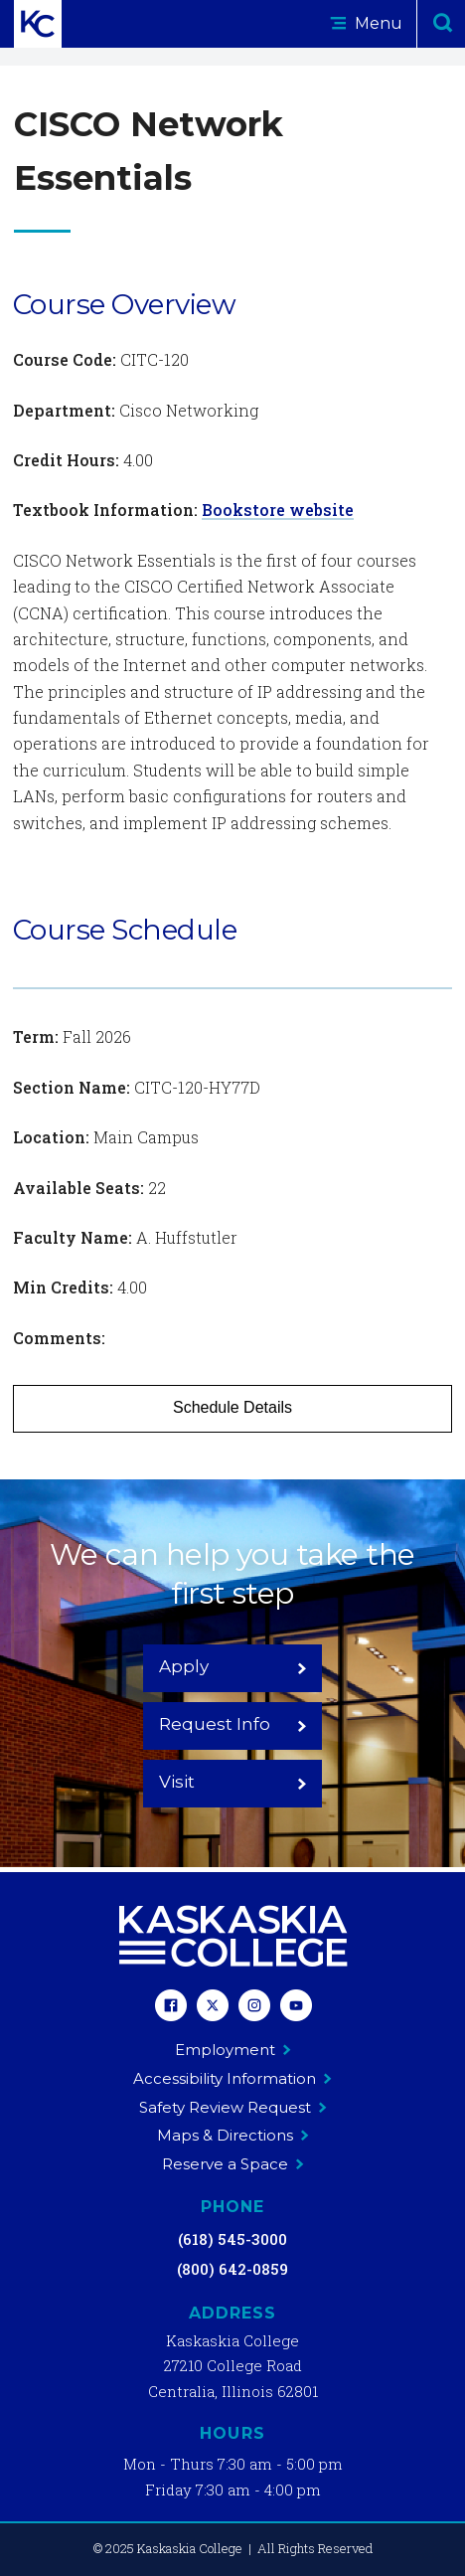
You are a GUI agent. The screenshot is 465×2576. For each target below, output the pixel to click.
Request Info (233, 1724)
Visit (233, 1782)
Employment (233, 2049)
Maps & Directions (233, 2135)
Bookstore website (278, 509)
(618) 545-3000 (232, 2239)
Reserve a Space (233, 2163)
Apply (233, 1666)
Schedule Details (232, 1407)
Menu (366, 23)
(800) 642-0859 (232, 2269)
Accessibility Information (232, 2078)
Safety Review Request (233, 2107)
